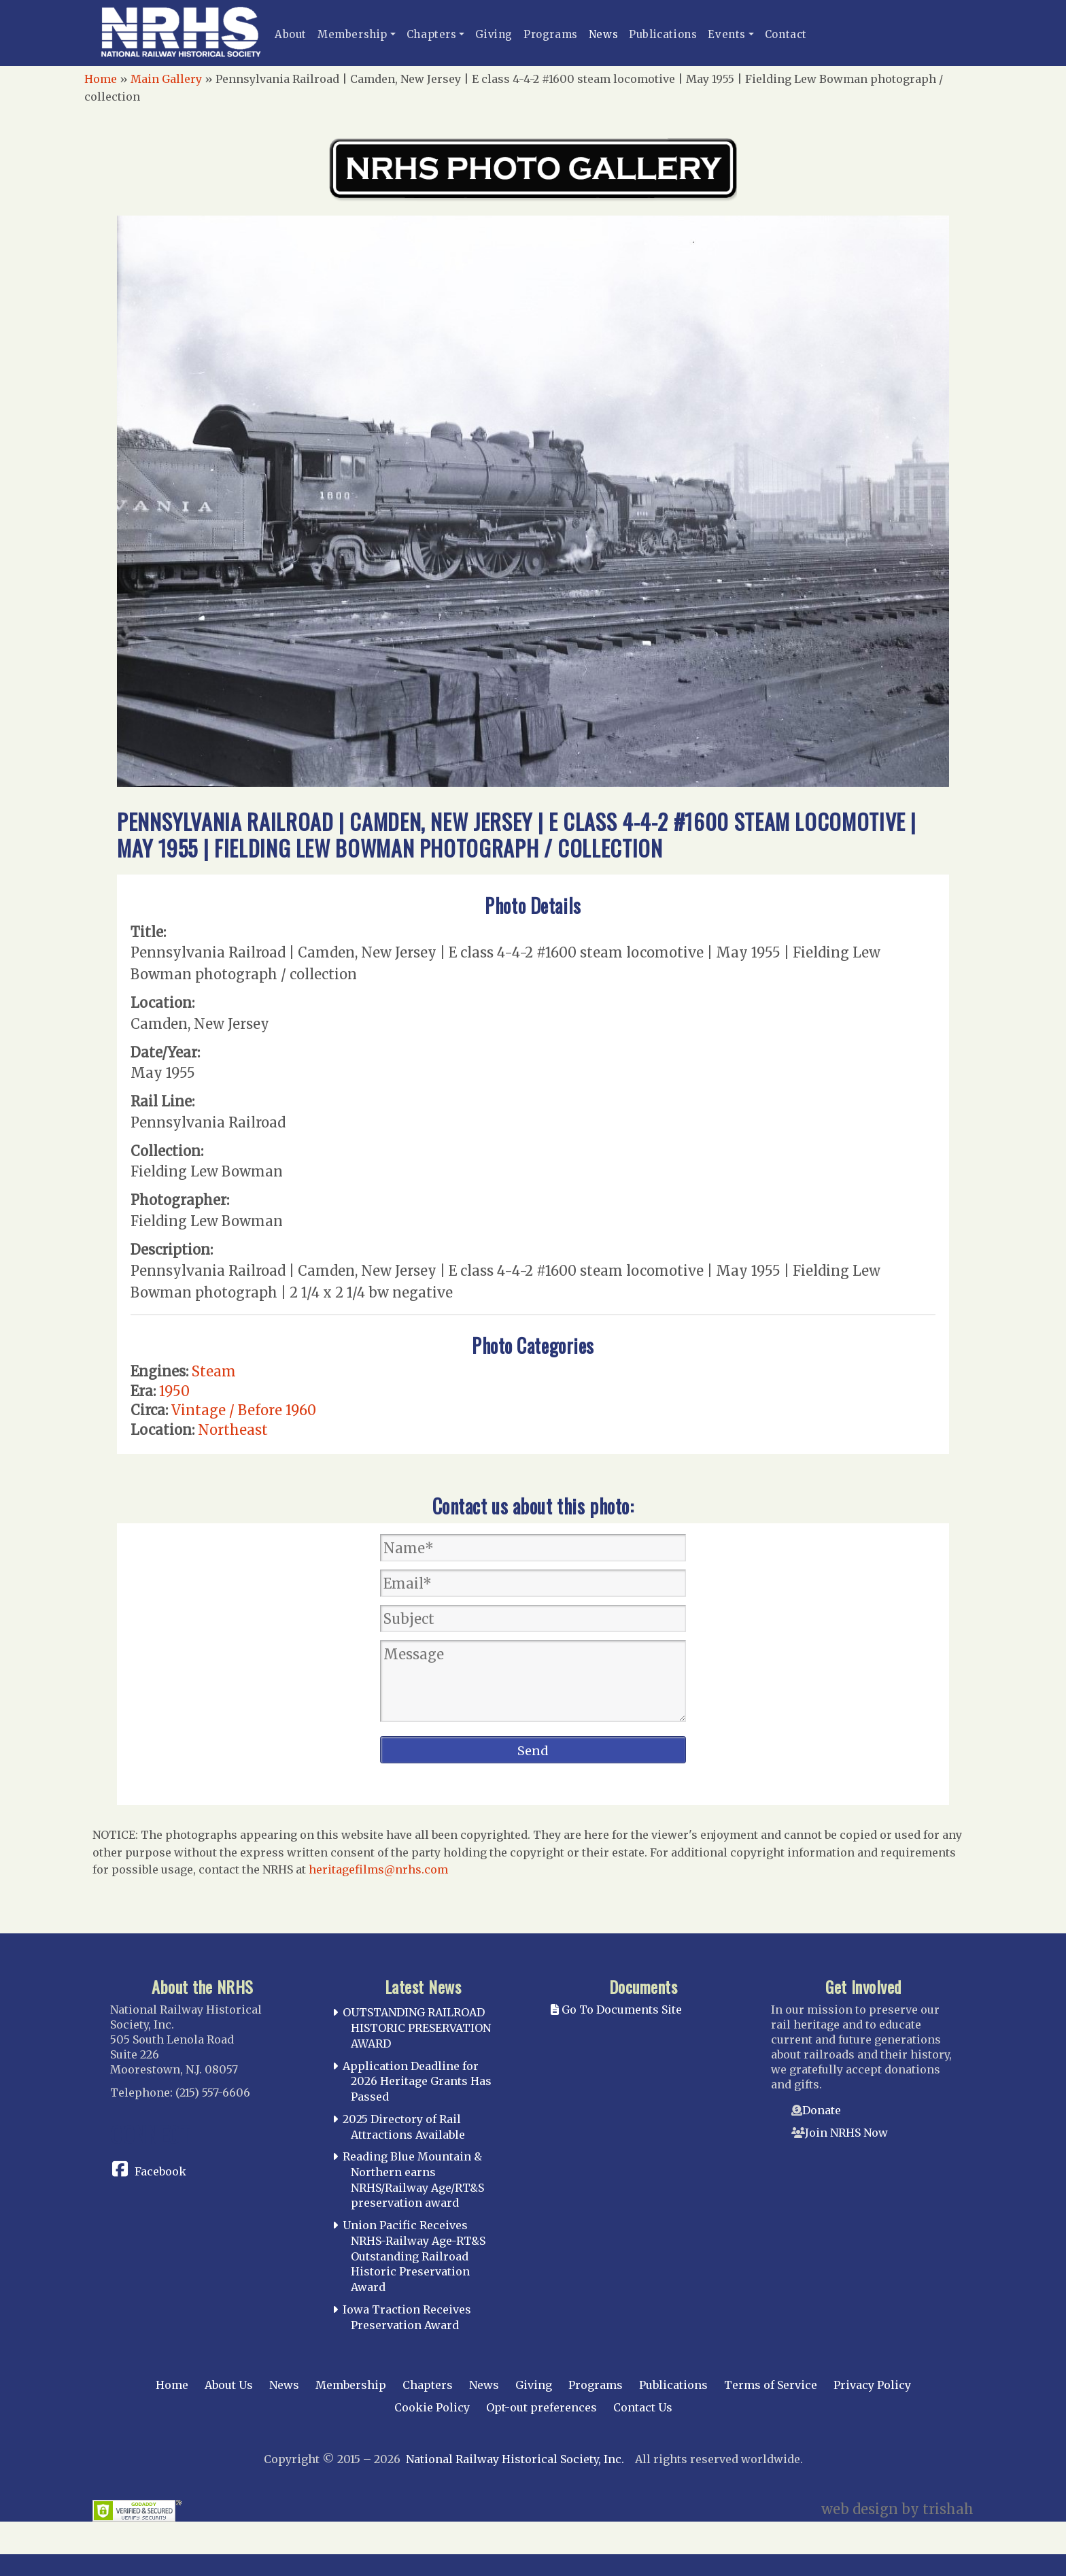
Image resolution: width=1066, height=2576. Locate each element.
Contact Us (642, 2407)
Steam (214, 1371)
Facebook (160, 2171)
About (291, 34)
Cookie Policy (432, 2407)
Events (727, 34)
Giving (494, 34)
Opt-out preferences (541, 2407)
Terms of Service (770, 2385)
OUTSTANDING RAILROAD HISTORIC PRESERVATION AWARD (417, 2027)
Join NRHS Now (846, 2132)
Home (100, 79)
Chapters (432, 34)
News (603, 34)
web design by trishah (897, 2509)
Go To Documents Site (616, 2009)
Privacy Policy (872, 2385)
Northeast (233, 1429)
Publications (663, 34)
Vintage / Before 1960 (243, 1410)
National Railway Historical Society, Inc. (515, 2459)
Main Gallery (166, 79)
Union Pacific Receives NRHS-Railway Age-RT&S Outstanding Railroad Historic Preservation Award (414, 2256)
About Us (229, 2385)
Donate (821, 2110)
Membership (352, 34)
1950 (174, 1391)
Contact (786, 34)
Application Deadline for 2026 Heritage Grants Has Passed (417, 2081)
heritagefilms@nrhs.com (378, 1869)
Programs (550, 34)
